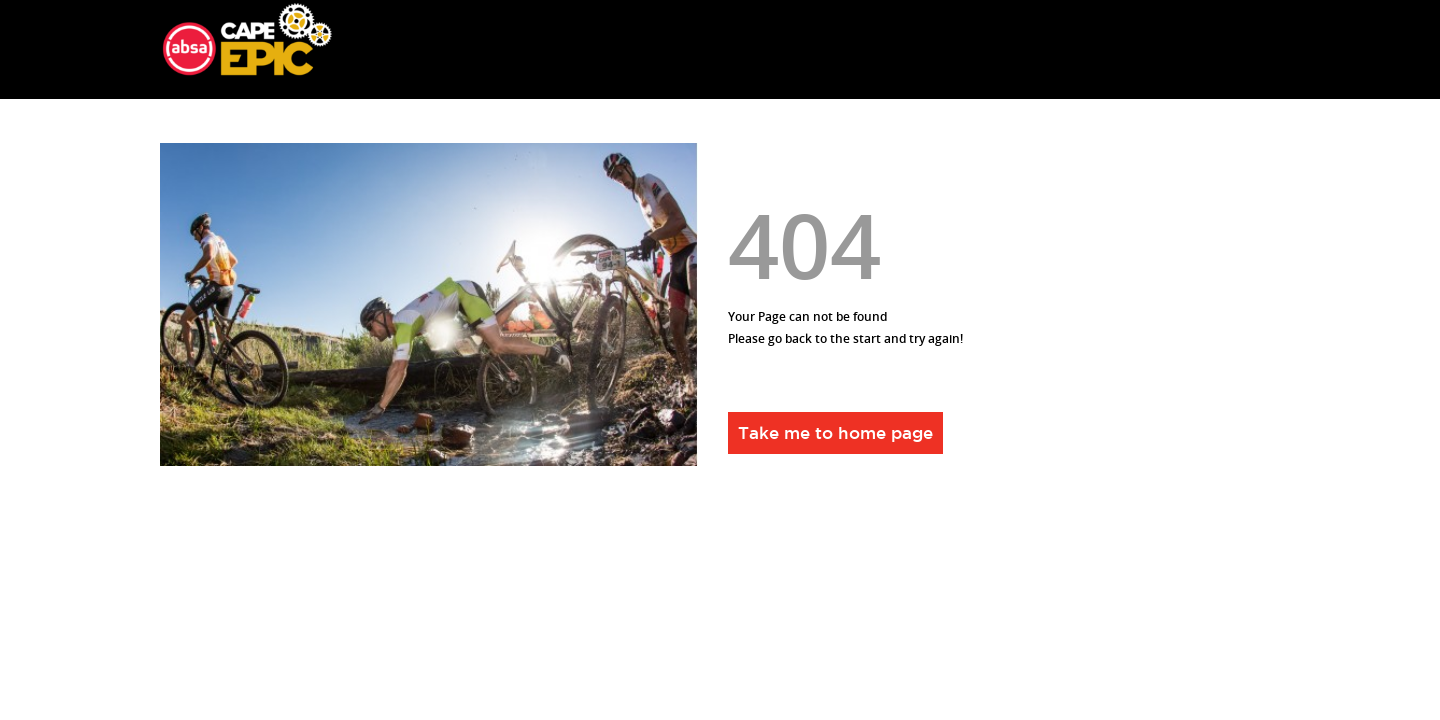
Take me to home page (835, 432)
